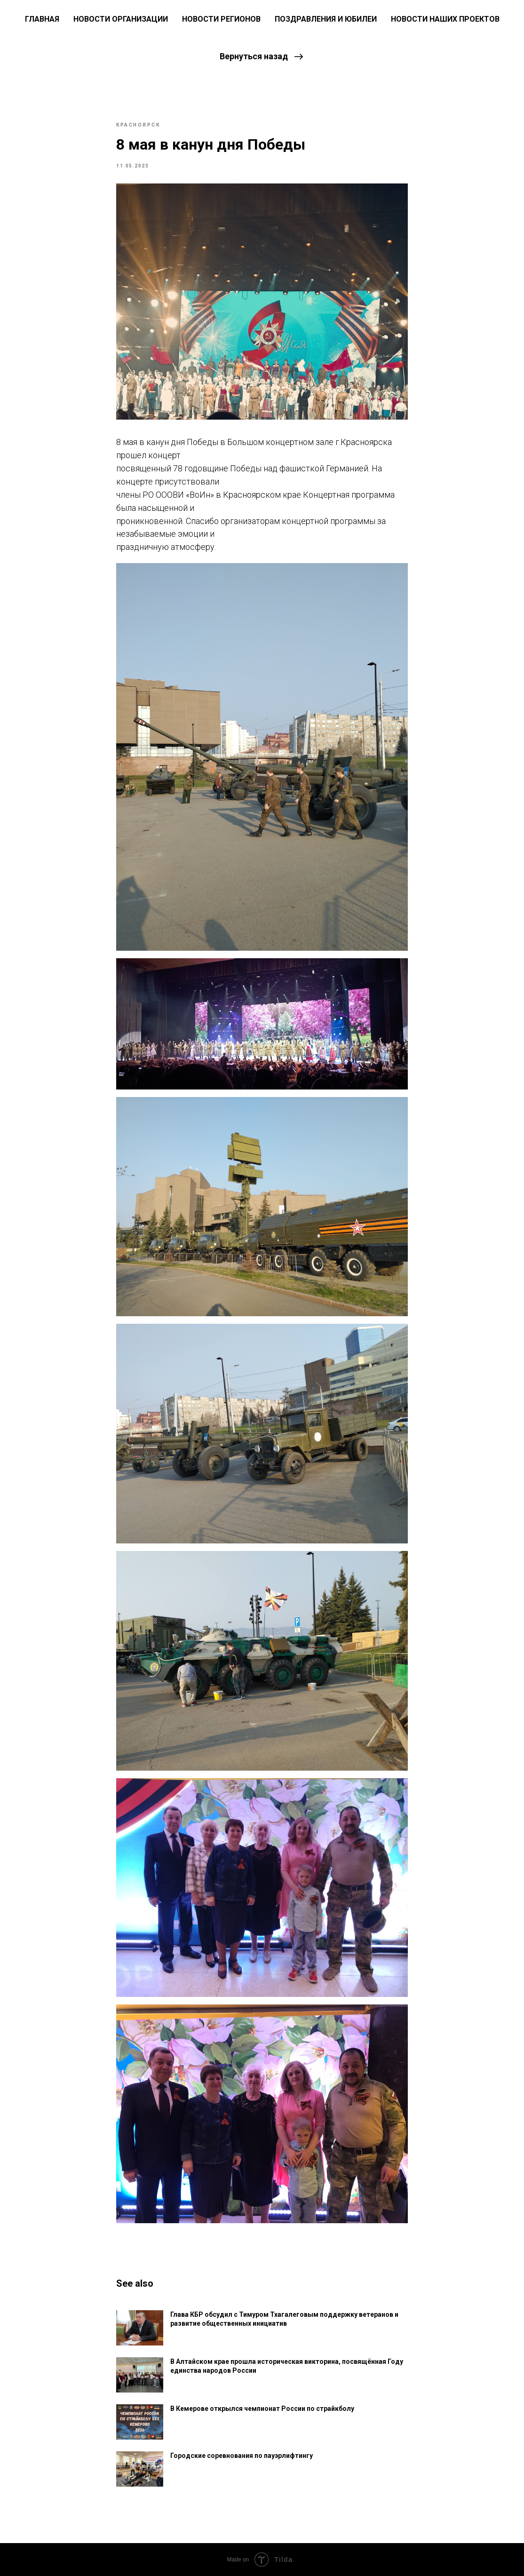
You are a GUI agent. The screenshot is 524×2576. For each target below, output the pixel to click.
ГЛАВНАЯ (42, 19)
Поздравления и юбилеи (326, 19)
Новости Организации (120, 19)
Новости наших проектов (445, 19)
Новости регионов (221, 19)
